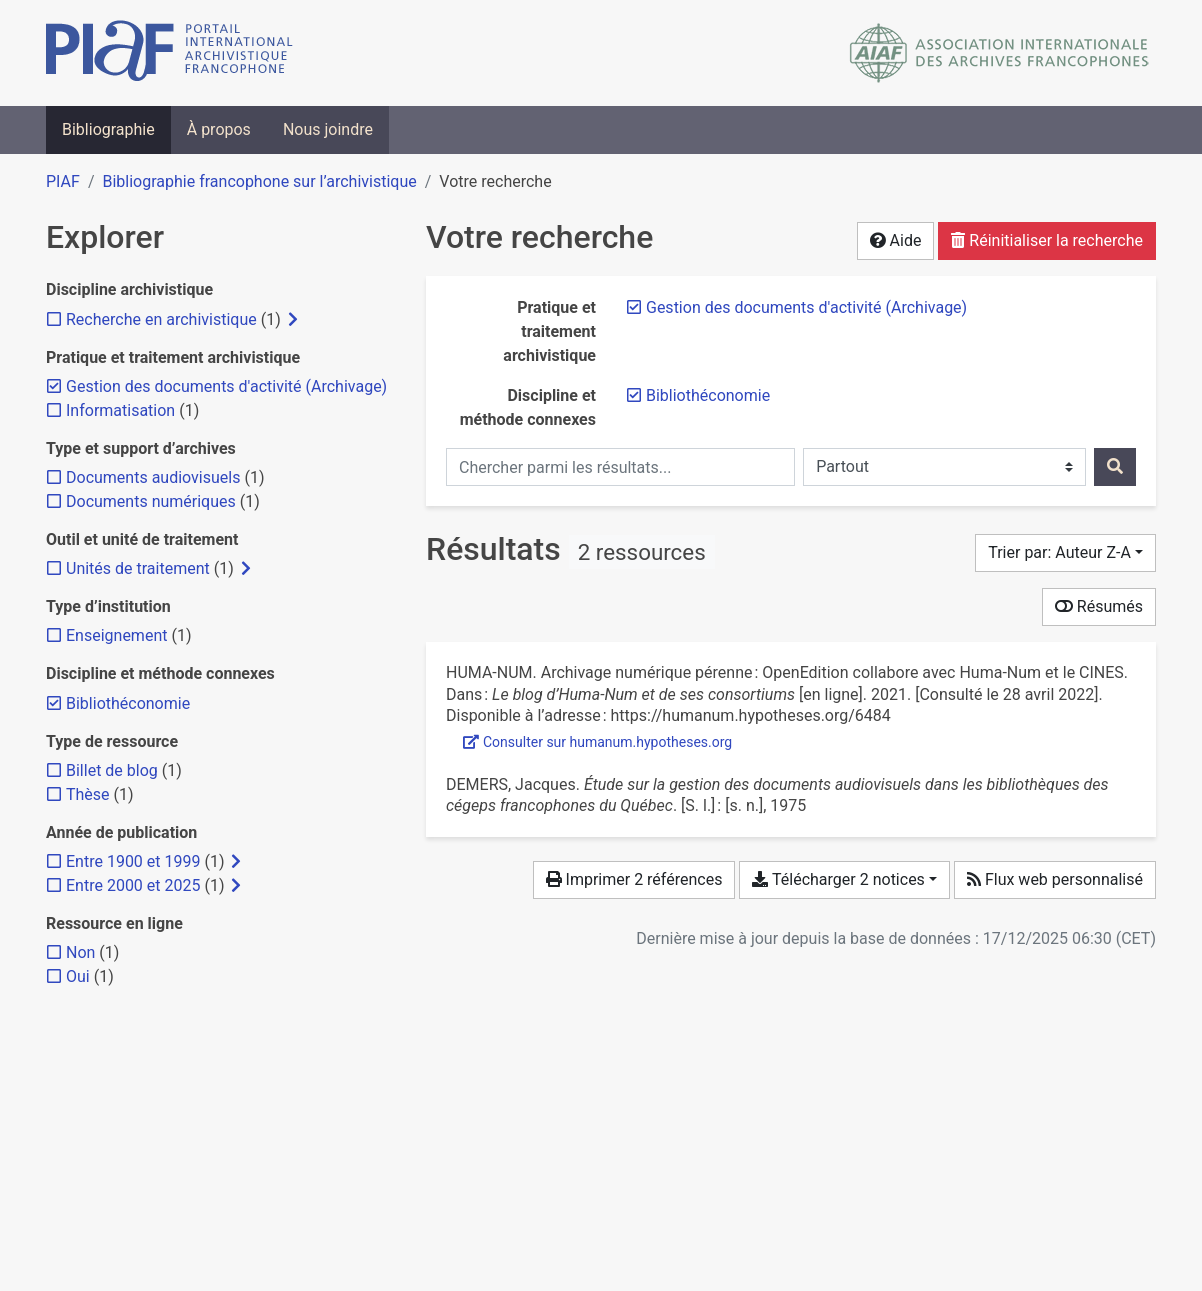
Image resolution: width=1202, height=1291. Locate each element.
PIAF (63, 181)
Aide (896, 240)
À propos (219, 129)
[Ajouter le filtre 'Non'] (80, 952)
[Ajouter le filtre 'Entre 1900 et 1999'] (133, 861)
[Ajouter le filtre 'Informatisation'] (120, 410)
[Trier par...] (1065, 553)
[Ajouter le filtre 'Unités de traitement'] (138, 568)
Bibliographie (108, 129)
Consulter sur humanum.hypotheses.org (597, 742)
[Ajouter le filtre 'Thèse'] (88, 794)
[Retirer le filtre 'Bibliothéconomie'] (708, 395)
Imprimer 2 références (634, 879)
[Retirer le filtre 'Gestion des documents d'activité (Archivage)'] (806, 307)
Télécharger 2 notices (838, 879)
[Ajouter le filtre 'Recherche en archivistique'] (161, 319)
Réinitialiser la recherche (1047, 240)
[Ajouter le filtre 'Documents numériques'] (151, 501)
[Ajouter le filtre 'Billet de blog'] (112, 770)
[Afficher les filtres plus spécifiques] (293, 320)
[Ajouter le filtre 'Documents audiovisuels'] (153, 477)
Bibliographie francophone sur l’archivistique (259, 181)
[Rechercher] (1115, 467)
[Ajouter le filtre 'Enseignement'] (116, 635)
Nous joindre (328, 129)
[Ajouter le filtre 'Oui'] (78, 976)
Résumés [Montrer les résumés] (1099, 606)
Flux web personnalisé (1055, 879)
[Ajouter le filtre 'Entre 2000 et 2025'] (133, 885)
